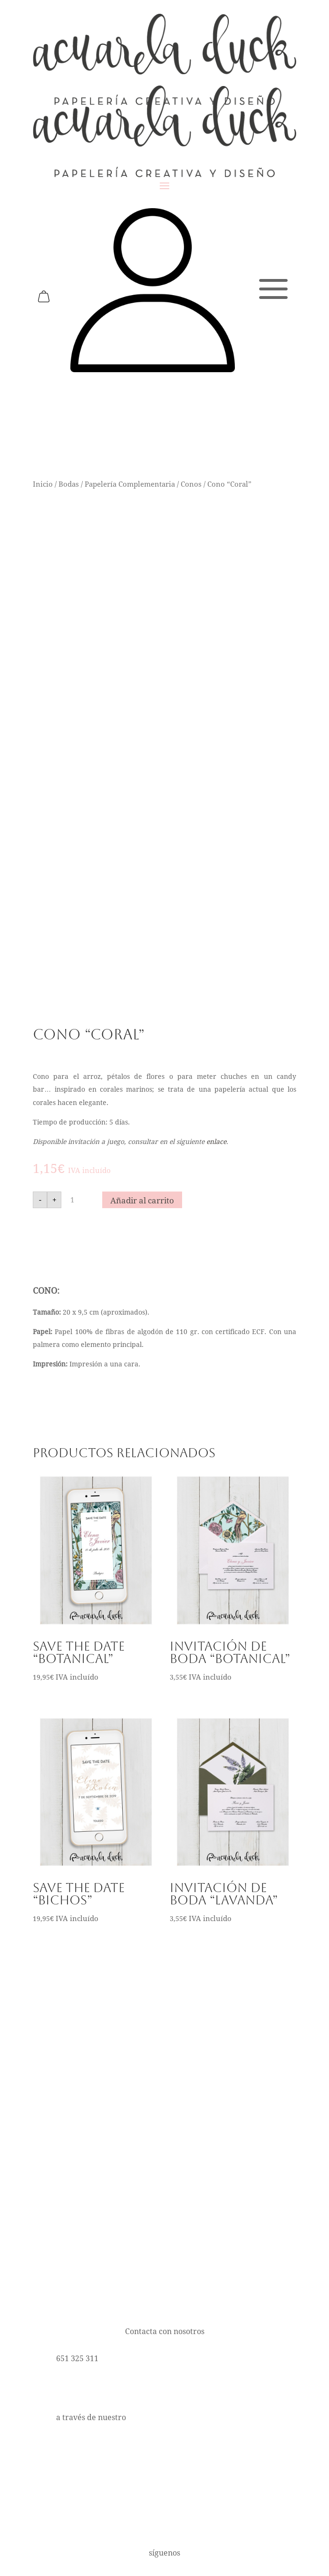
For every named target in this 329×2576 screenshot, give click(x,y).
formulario (148, 2417)
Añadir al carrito (142, 1200)
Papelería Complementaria (130, 484)
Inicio (43, 484)
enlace (216, 1141)
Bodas (68, 484)
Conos (191, 484)
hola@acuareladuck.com (101, 2388)
